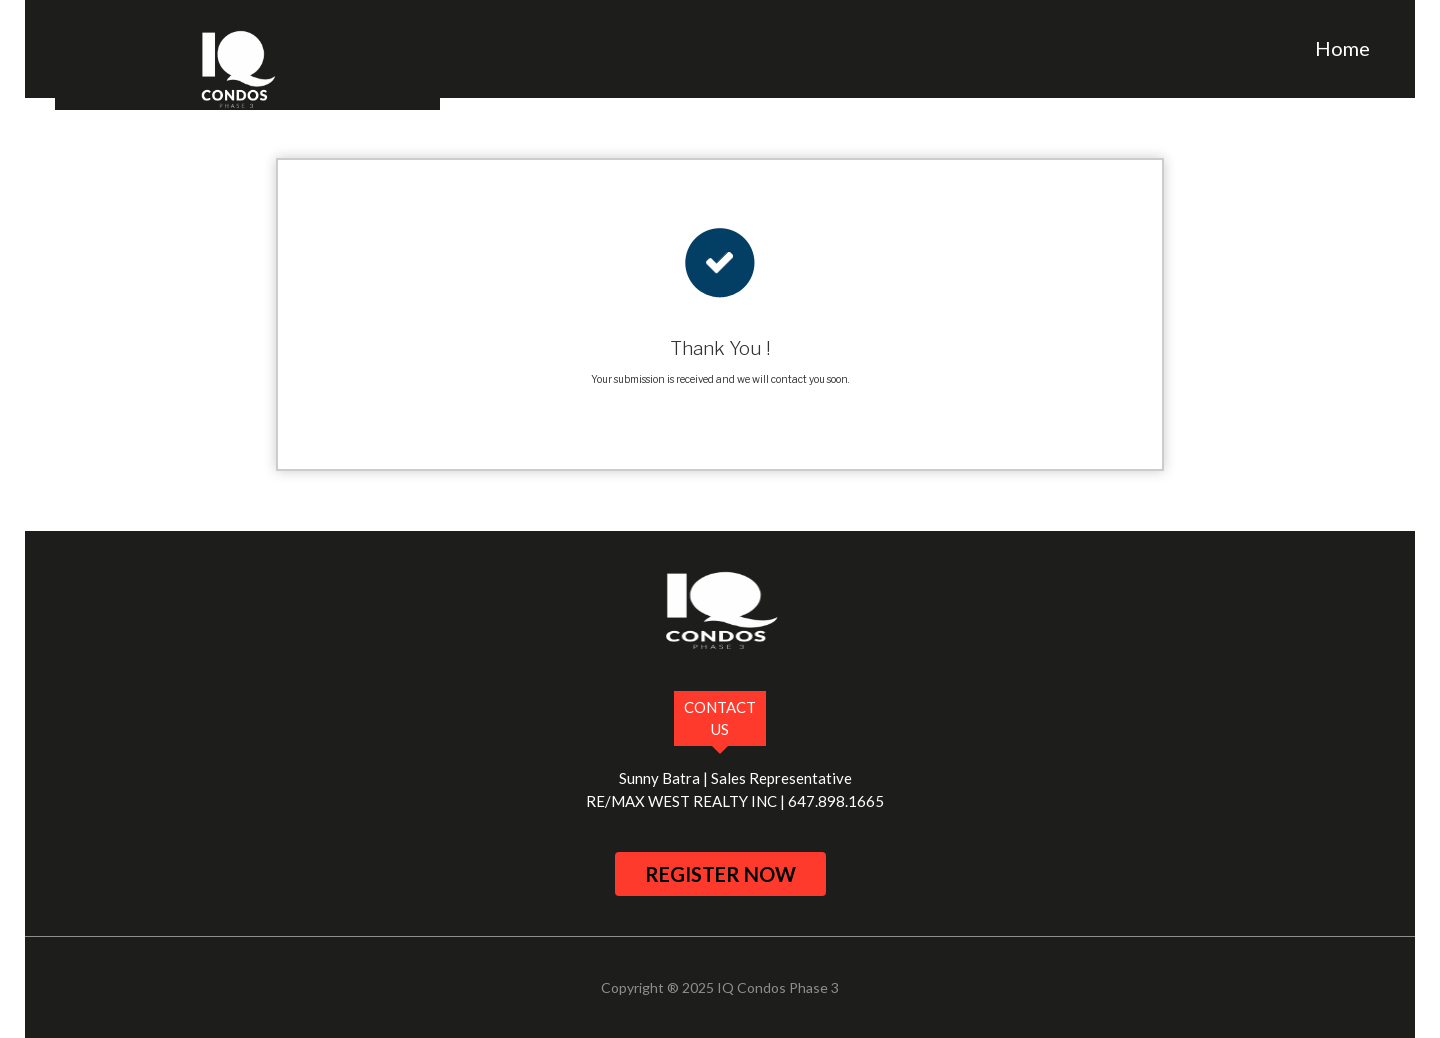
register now (720, 874)
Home (1342, 48)
